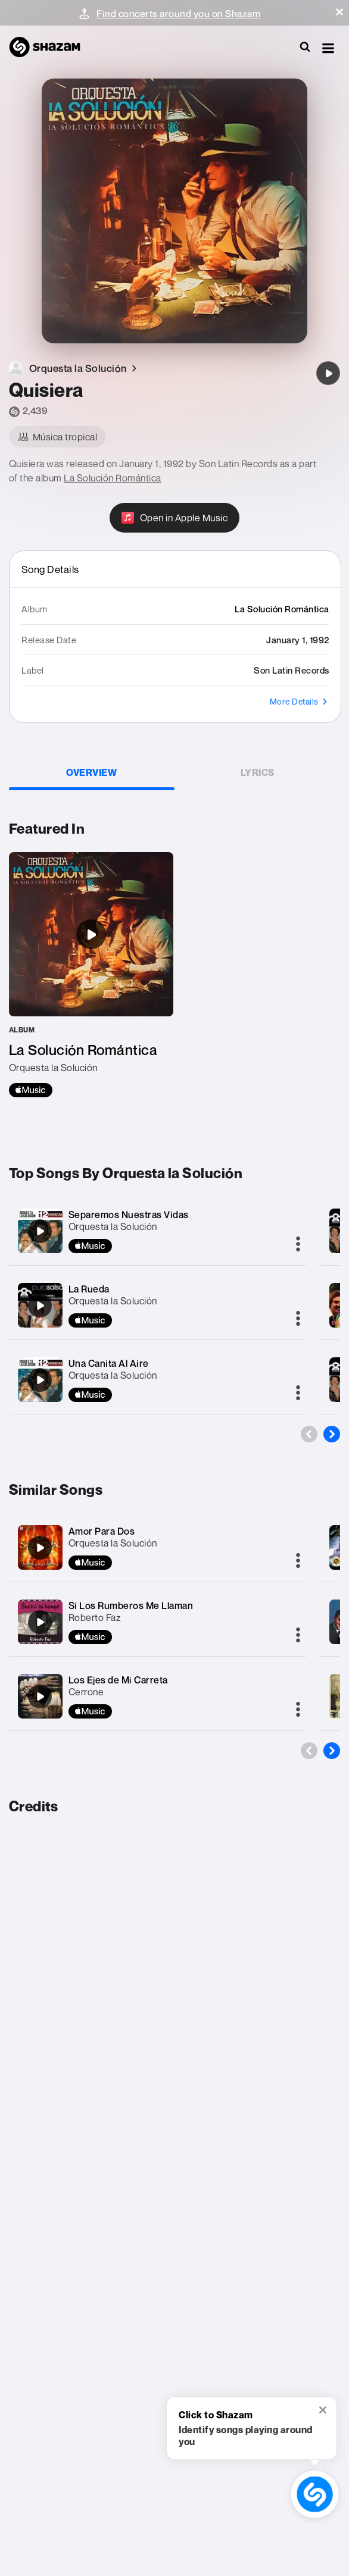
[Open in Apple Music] (175, 518)
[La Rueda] (40, 1305)
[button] (339, 12)
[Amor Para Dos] (40, 1548)
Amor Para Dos (101, 1531)
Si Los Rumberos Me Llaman (131, 1605)
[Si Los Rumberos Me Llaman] (40, 1622)
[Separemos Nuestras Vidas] (40, 1231)
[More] (298, 1245)
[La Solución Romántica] (91, 974)
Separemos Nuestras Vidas (128, 1214)
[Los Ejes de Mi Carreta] (40, 1696)
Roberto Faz (94, 1617)
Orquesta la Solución (112, 1226)
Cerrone (86, 1692)
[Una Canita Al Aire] (40, 1380)
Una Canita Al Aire (108, 1363)
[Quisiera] (328, 373)
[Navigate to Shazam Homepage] (50, 47)
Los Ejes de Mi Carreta (118, 1680)
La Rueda (89, 1289)
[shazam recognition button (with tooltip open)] (315, 2494)
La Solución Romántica (112, 478)
